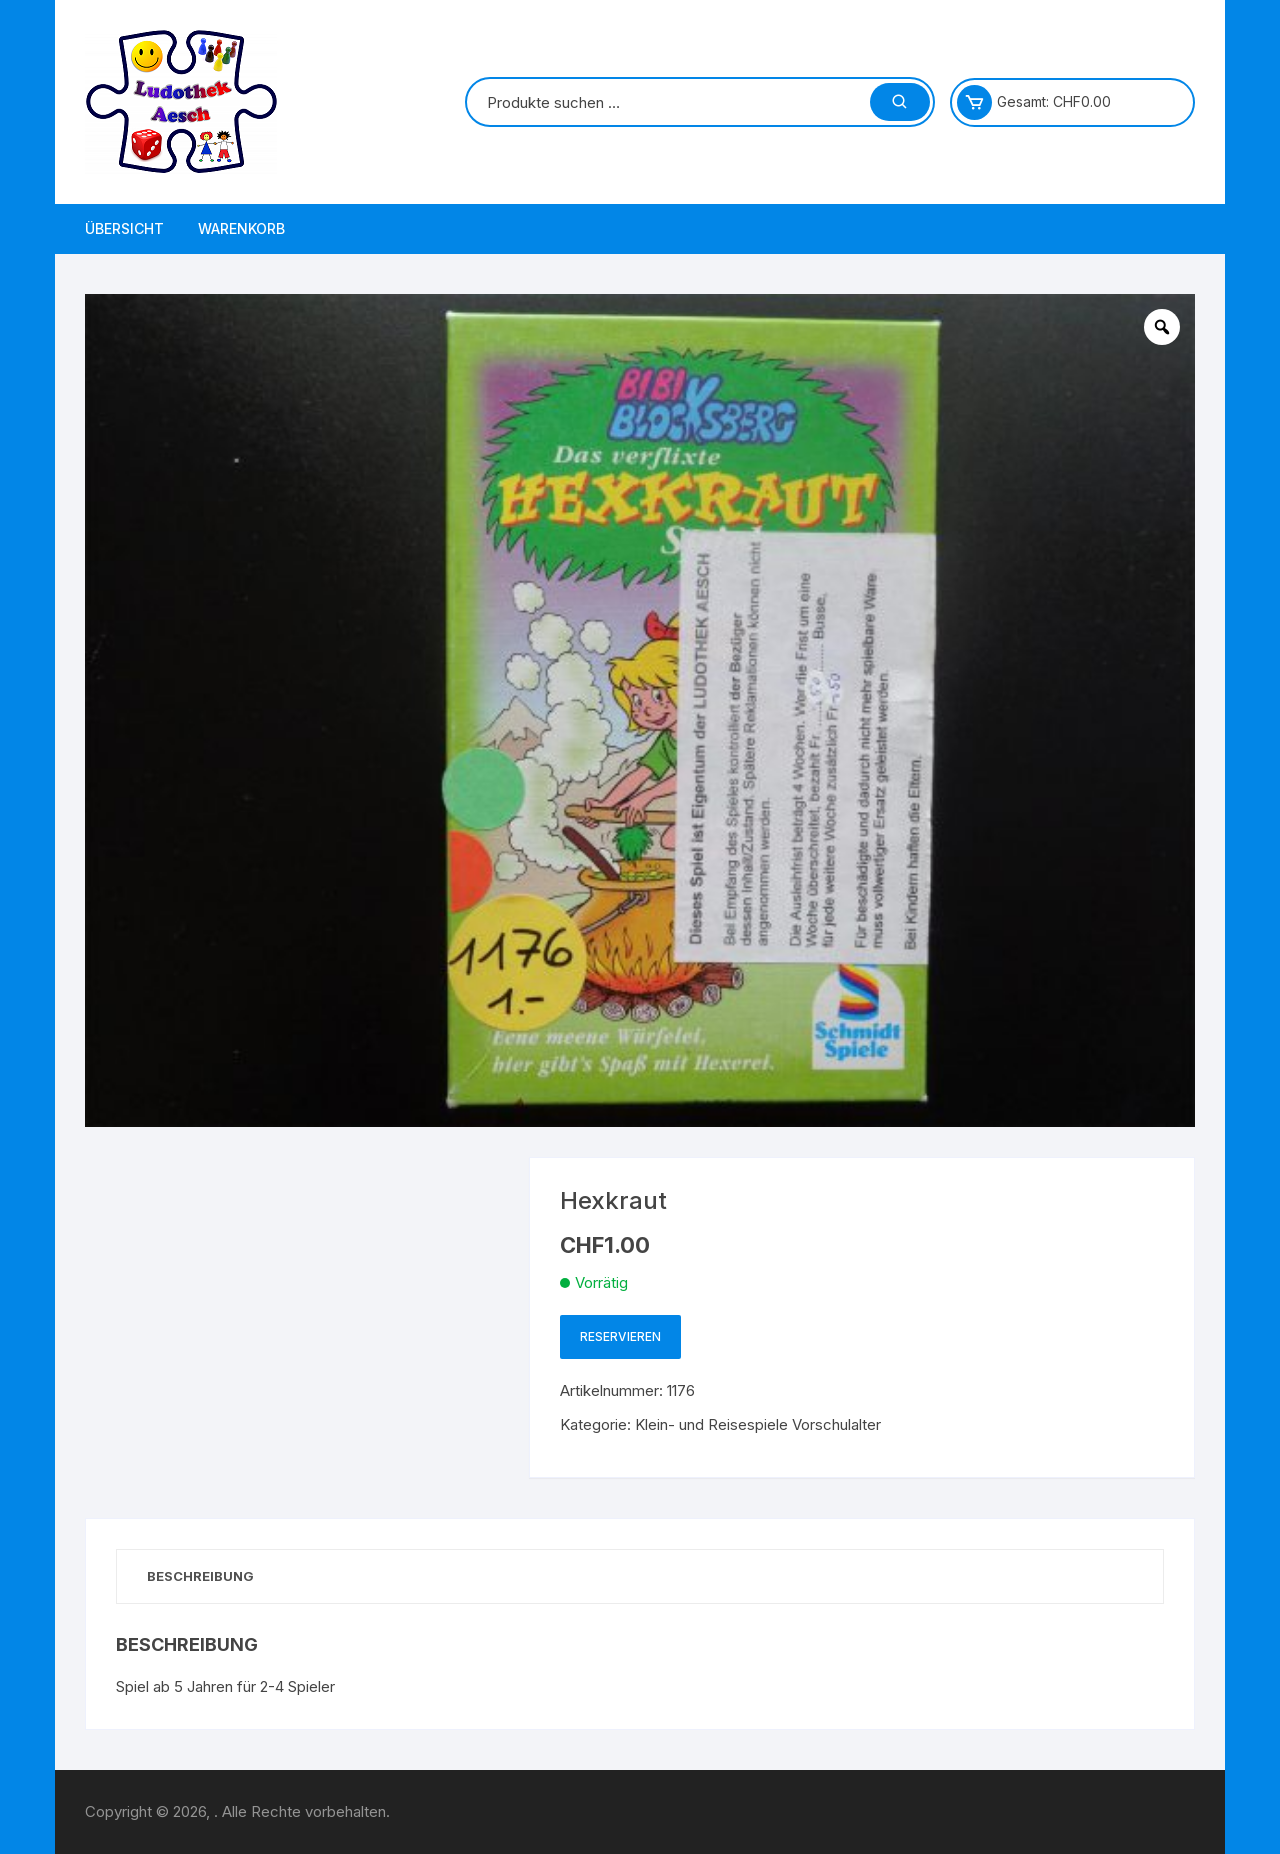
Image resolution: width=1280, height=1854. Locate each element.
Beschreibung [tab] (200, 1576)
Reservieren (620, 1336)
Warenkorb (241, 228)
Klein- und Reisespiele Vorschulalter (758, 1424)
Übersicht (124, 228)
